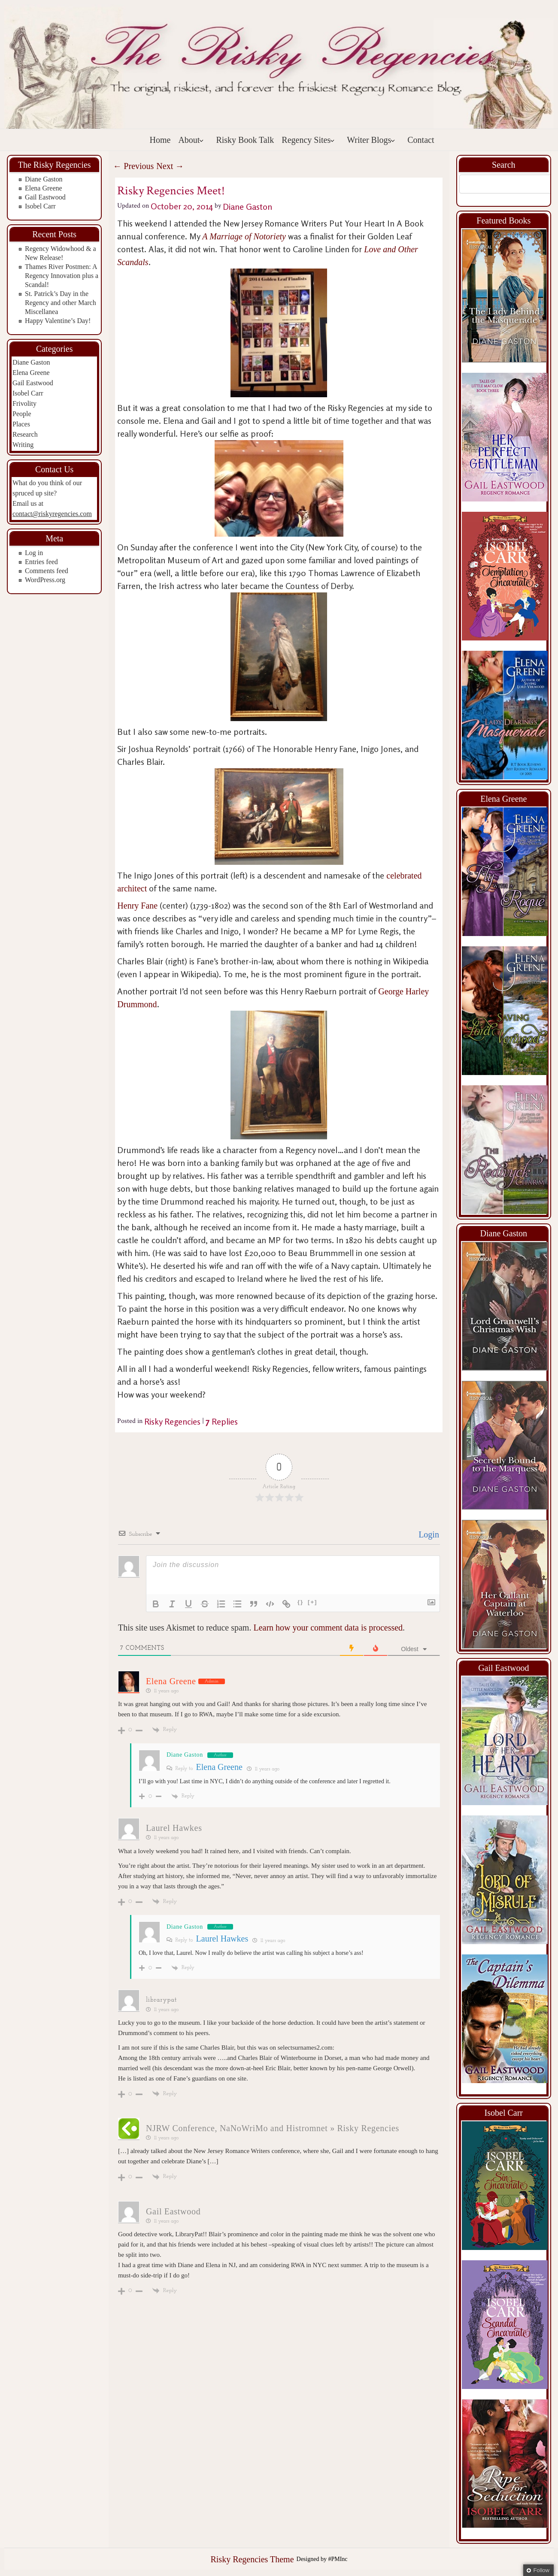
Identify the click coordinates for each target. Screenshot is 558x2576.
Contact (420, 140)
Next (170, 166)
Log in (34, 552)
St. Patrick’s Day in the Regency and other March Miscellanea (60, 302)
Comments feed (46, 570)
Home (160, 140)
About (191, 140)
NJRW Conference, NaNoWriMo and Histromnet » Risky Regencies (272, 2128)
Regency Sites (308, 140)
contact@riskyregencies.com (52, 513)
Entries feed (41, 561)
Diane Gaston (44, 179)
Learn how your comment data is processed (328, 1627)
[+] (312, 1602)
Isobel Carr (40, 206)
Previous (133, 166)
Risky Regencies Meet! (171, 191)
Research (25, 434)
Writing (22, 444)
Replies (222, 1421)
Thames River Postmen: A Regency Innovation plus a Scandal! (61, 275)
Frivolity (24, 403)
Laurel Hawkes (174, 1828)
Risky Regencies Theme (252, 2559)
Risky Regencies (172, 1421)
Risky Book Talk (245, 140)
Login (427, 1534)
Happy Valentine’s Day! (58, 320)
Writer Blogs (371, 140)
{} (300, 1602)
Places (21, 424)
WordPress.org (45, 579)
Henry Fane (138, 905)
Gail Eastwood (45, 197)
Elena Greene (43, 188)
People (21, 413)
